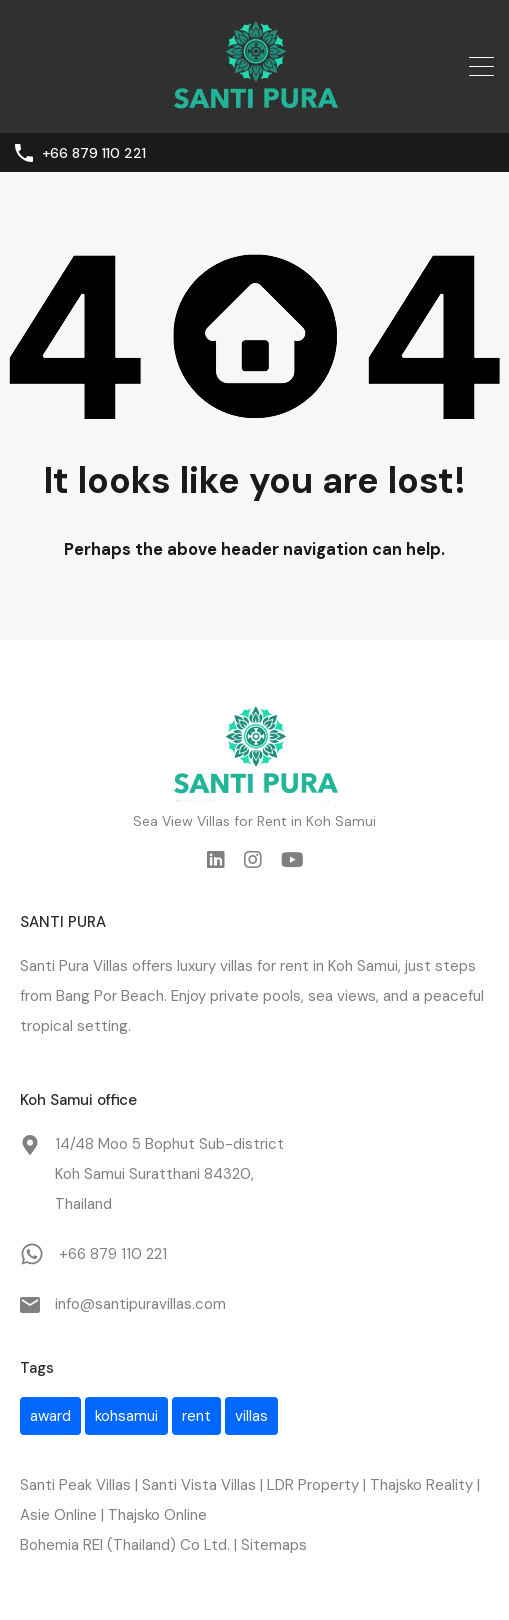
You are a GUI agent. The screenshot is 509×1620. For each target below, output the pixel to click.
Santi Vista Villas (199, 1485)
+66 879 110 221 (94, 153)
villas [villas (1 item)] (251, 1416)
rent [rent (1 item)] (196, 1416)
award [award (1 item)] (50, 1416)
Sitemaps (274, 1545)
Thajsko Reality (421, 1485)
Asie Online (58, 1515)
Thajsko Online (157, 1515)
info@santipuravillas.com (140, 1304)
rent (294, 966)
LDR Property (313, 1485)
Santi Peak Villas (75, 1485)
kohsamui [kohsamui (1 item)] (126, 1416)
